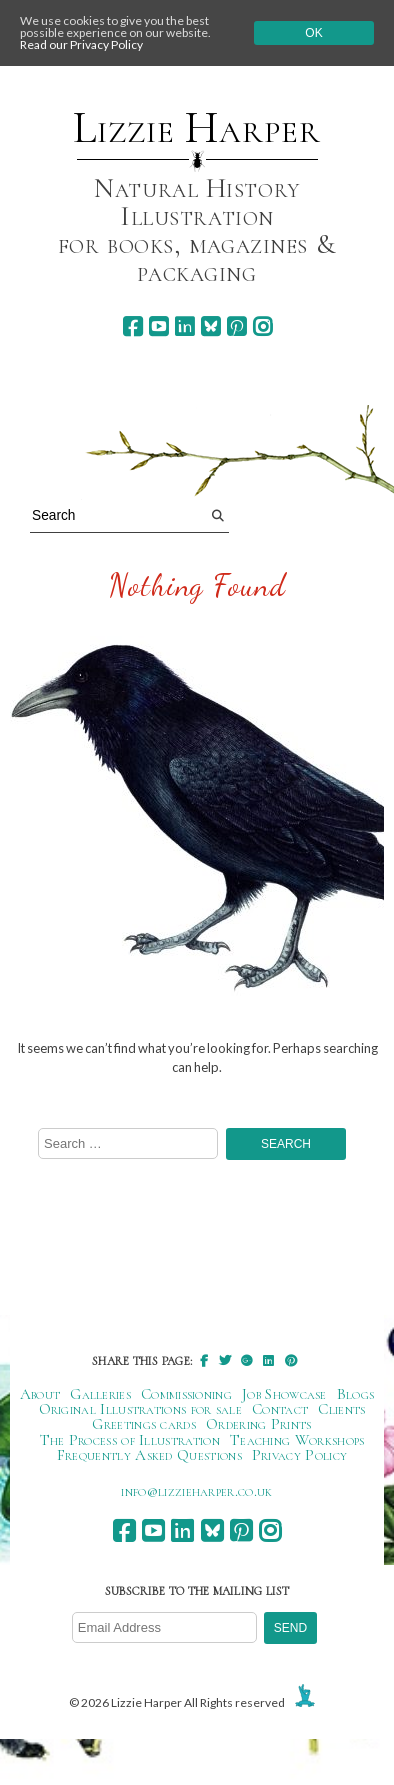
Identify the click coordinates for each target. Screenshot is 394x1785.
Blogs (356, 1394)
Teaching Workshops (297, 1440)
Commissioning (186, 1394)
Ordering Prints (259, 1424)
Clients (341, 1409)
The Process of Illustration (130, 1440)
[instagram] (262, 326)
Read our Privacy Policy (81, 44)
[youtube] (158, 326)
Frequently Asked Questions (149, 1455)
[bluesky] (210, 326)
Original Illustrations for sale (141, 1409)
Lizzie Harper (196, 128)
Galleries (100, 1394)
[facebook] (132, 326)
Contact (280, 1409)
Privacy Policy (299, 1455)
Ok (313, 33)
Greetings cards (144, 1424)
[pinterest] (236, 326)
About (40, 1394)
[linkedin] (184, 326)
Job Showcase (284, 1394)
